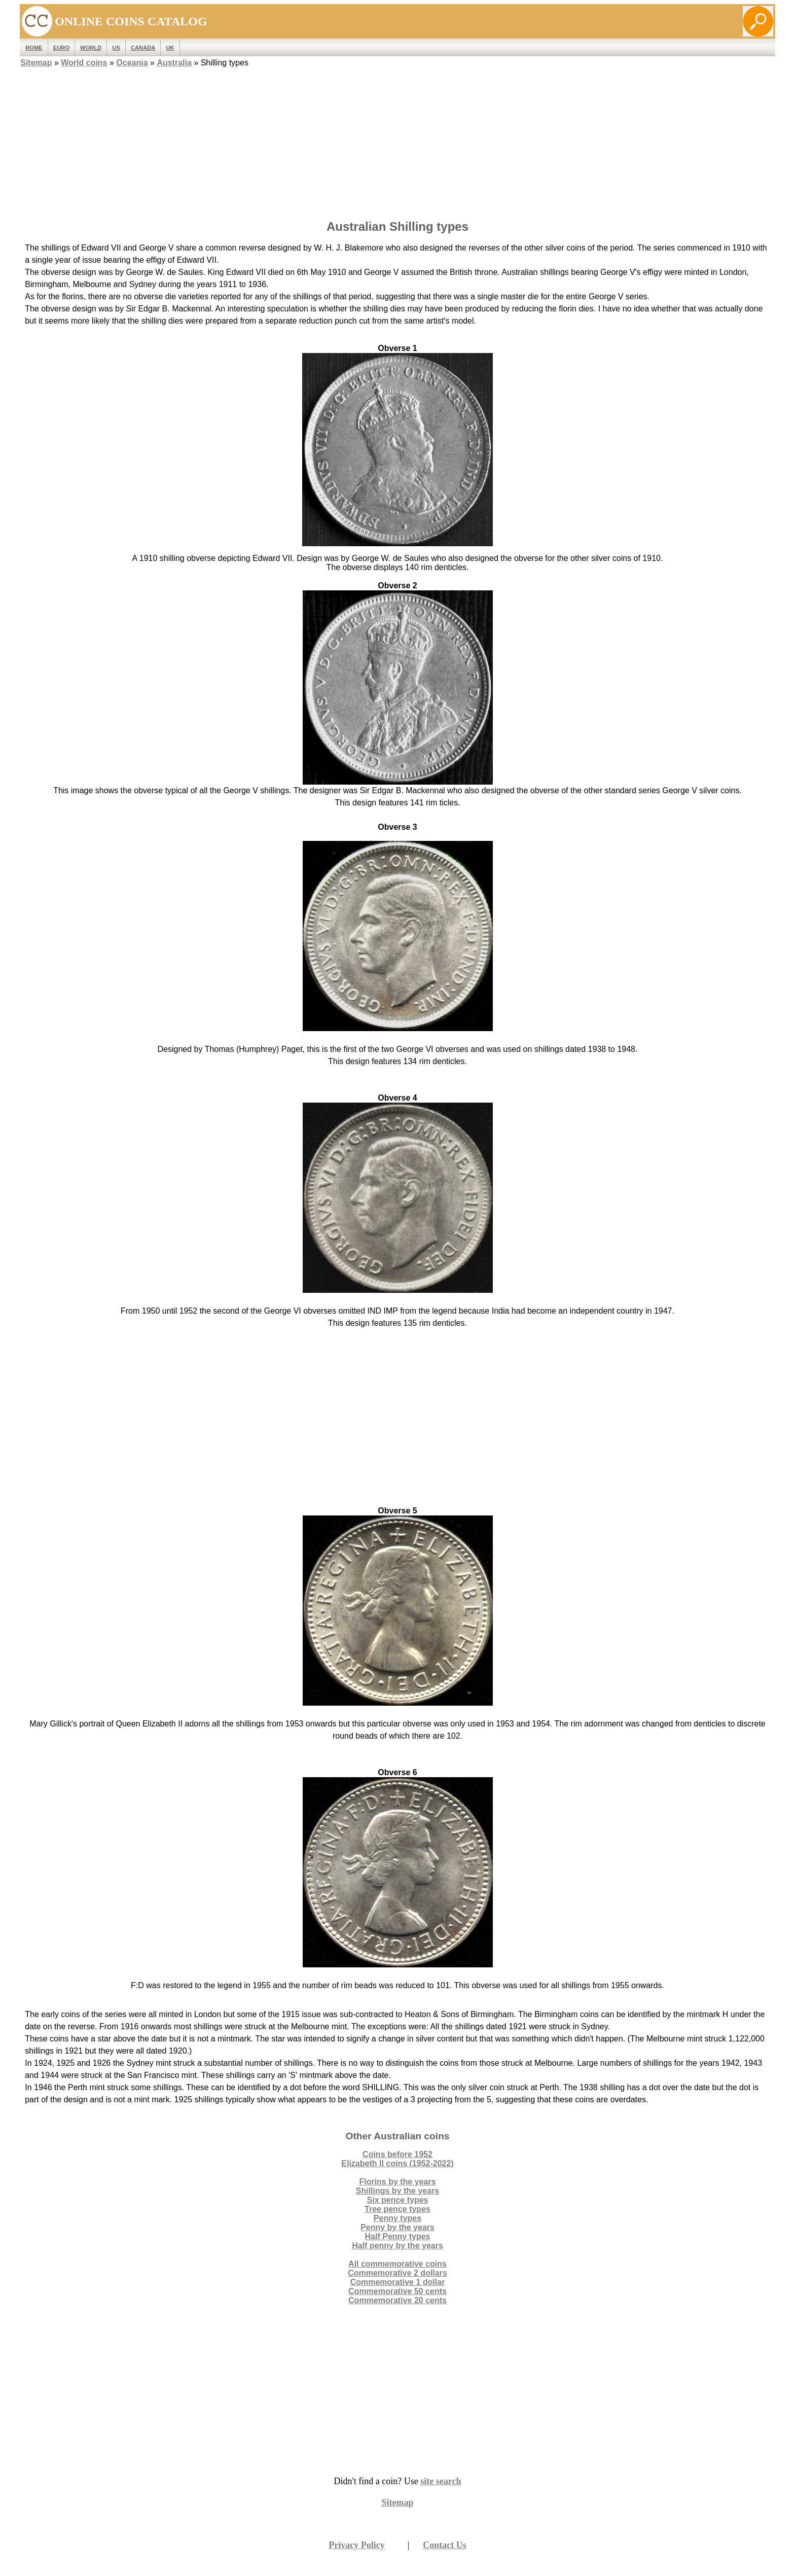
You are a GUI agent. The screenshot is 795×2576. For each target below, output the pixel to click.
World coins (84, 62)
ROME (34, 48)
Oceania (132, 62)
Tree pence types (397, 2209)
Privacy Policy (356, 2545)
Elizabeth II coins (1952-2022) (397, 2163)
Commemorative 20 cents (397, 2300)
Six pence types (397, 2200)
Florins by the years (397, 2181)
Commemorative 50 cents (397, 2291)
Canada (143, 48)
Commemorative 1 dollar (397, 2282)
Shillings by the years (398, 2190)
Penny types (397, 2218)
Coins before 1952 (397, 2154)
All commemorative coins (397, 2264)
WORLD (90, 48)
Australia (174, 62)
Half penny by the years (397, 2245)
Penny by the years (397, 2227)
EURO (61, 48)
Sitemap (36, 62)
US (116, 48)
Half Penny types (397, 2236)
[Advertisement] (397, 140)
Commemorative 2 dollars (397, 2273)
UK (170, 48)
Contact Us (444, 2545)
